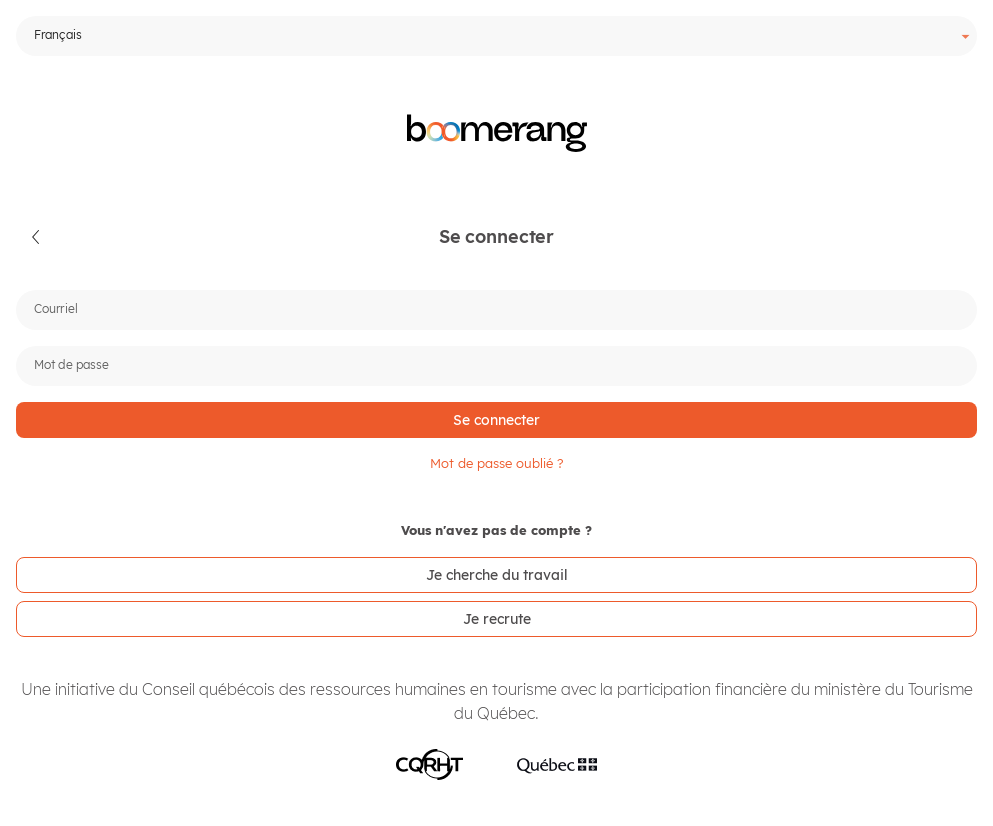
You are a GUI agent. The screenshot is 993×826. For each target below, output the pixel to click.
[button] (37, 237)
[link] (496, 575)
